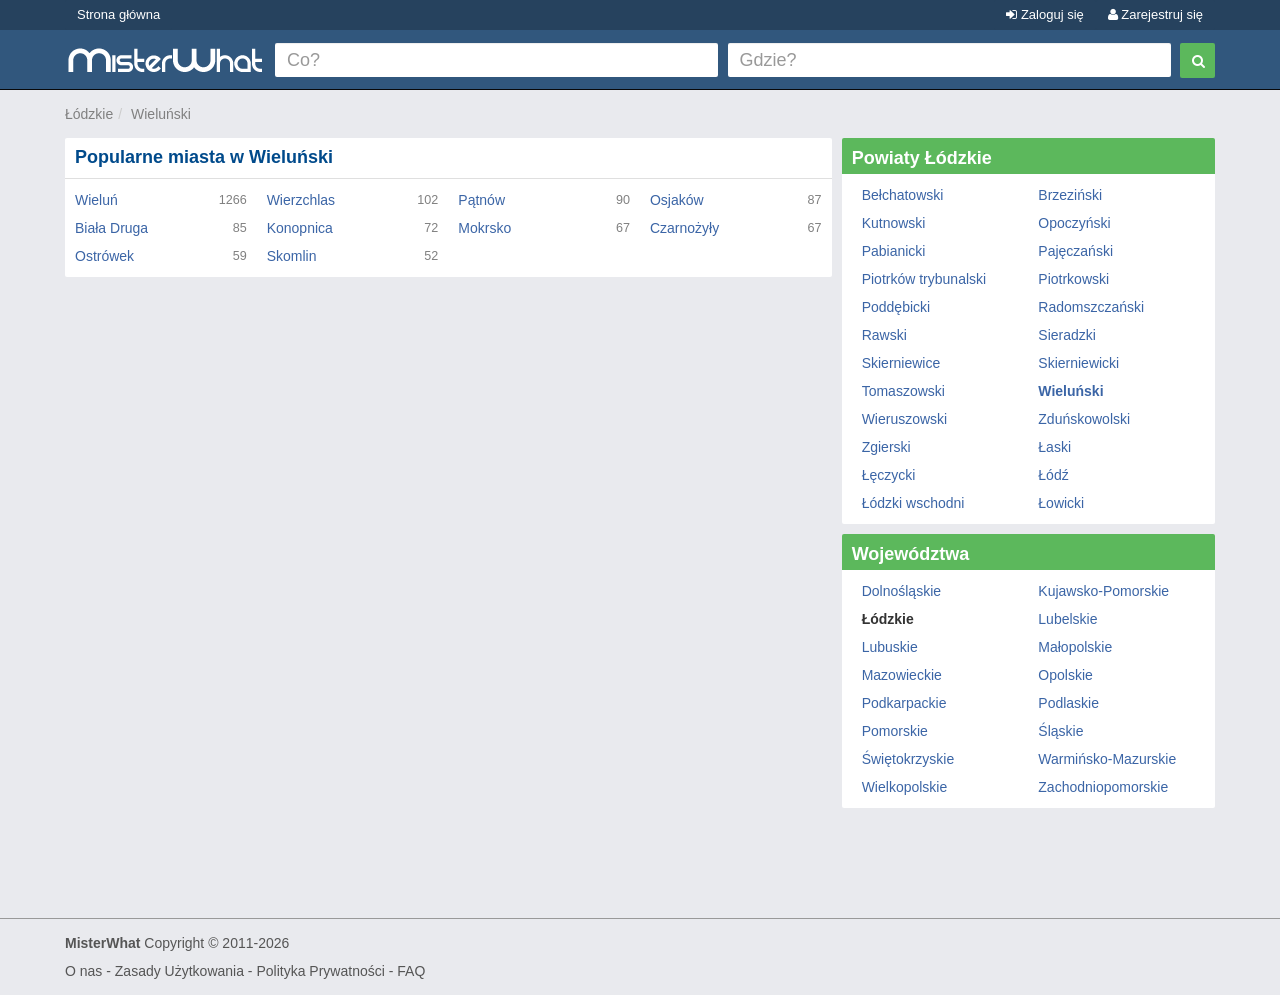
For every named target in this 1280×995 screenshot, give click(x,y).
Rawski (884, 335)
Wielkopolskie (905, 787)
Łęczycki (889, 475)
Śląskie (1060, 731)
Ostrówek (104, 256)
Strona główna (118, 14)
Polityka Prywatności (320, 971)
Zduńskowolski (1084, 419)
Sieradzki (1067, 335)
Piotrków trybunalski (924, 279)
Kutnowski (894, 223)
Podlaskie (1068, 703)
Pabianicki (894, 251)
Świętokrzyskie (908, 759)
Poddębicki (896, 307)
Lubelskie (1067, 619)
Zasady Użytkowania (179, 971)
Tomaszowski (903, 391)
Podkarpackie (904, 703)
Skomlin (292, 256)
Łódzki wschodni (913, 503)
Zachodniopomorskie (1103, 787)
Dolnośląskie (901, 591)
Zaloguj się (1044, 14)
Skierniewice (901, 363)
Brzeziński (1070, 195)
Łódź (1053, 475)
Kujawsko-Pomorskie (1103, 591)
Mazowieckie (902, 675)
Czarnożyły (684, 228)
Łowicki (1061, 503)
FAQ (411, 971)
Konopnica (300, 228)
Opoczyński (1074, 223)
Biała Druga (111, 228)
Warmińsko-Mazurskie (1107, 759)
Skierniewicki (1078, 363)
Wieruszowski (905, 419)
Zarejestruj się (1155, 14)
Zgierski (886, 447)
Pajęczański (1075, 251)
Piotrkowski (1073, 279)
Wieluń (96, 200)
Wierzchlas (301, 200)
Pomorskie (895, 731)
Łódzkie (89, 114)
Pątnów (481, 200)
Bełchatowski (903, 195)
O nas (83, 971)
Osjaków (677, 200)
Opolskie (1065, 675)
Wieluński (161, 114)
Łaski (1054, 447)
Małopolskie (1075, 647)
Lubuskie (890, 647)
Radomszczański (1091, 307)
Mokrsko (484, 228)
